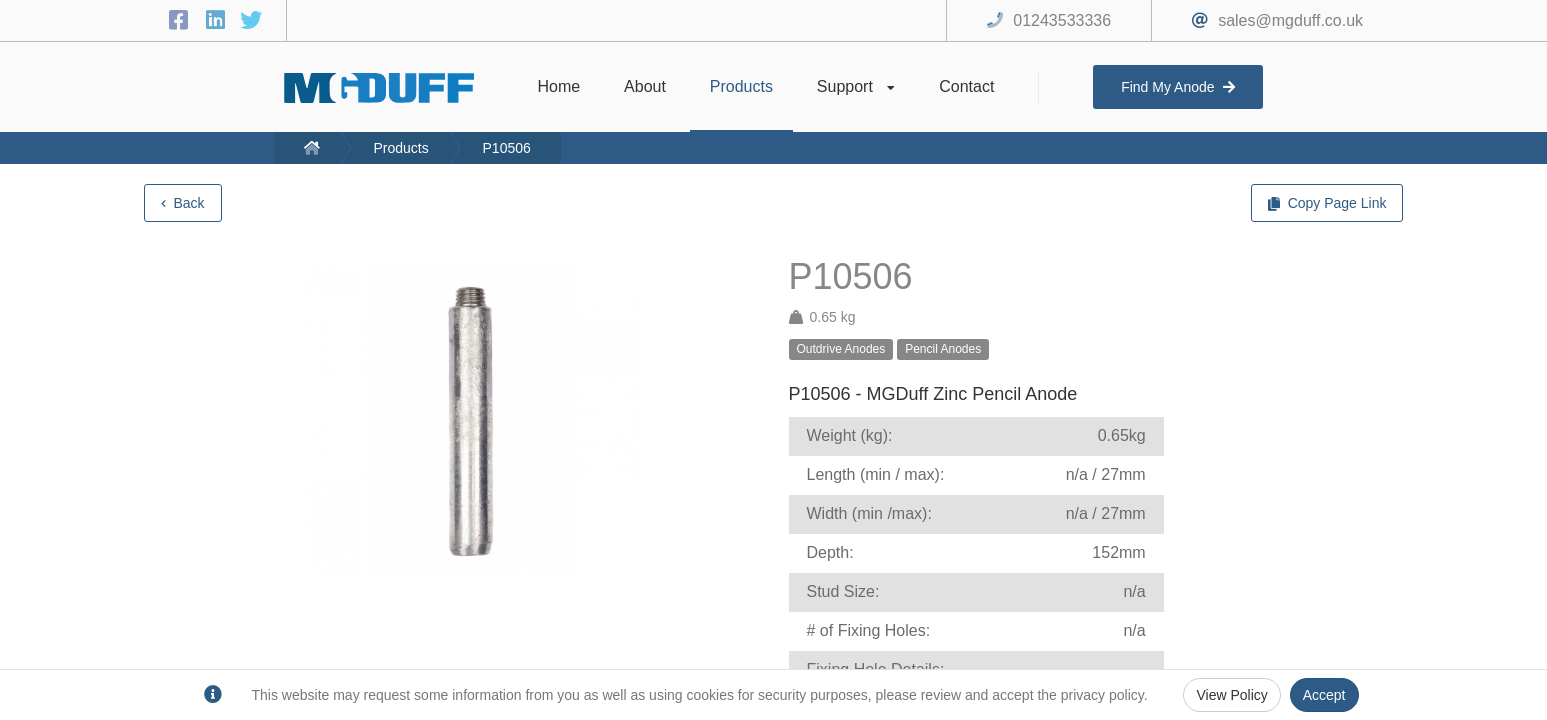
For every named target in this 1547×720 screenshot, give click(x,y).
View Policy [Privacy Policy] (1231, 695)
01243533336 (1062, 20)
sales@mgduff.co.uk (1290, 20)
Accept (1324, 695)
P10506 (507, 148)
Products (400, 148)
